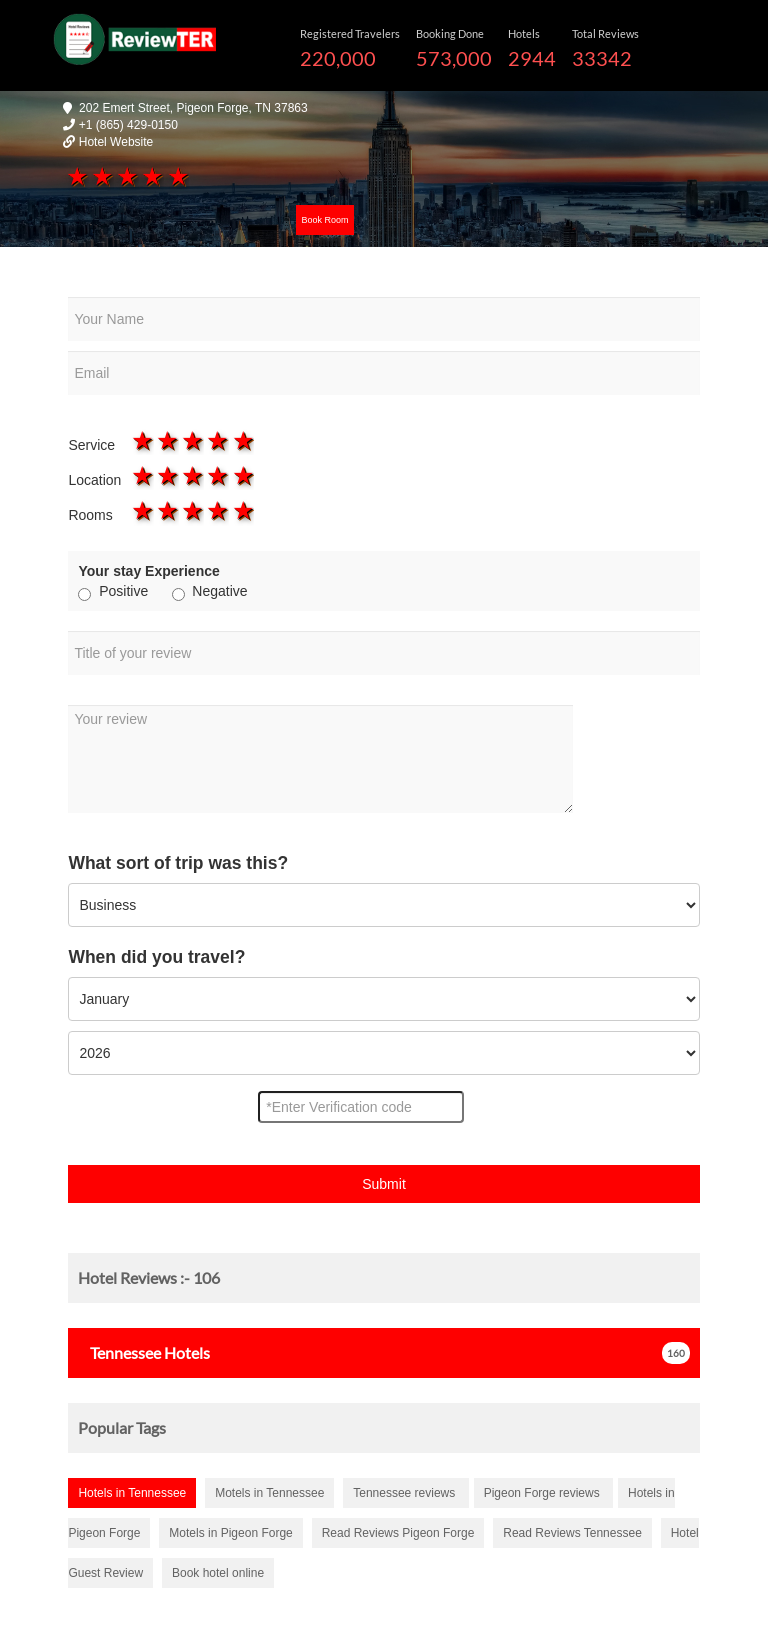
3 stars (126, 176)
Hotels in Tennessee (132, 1493)
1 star (75, 176)
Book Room (324, 220)
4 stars (151, 176)
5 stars (176, 176)
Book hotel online (218, 1573)
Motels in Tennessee (269, 1493)
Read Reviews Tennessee (572, 1533)
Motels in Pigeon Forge (230, 1533)
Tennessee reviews (405, 1493)
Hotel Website (116, 142)
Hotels (144, 1352)
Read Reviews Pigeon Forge (398, 1533)
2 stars (101, 176)
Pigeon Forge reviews (543, 1493)
